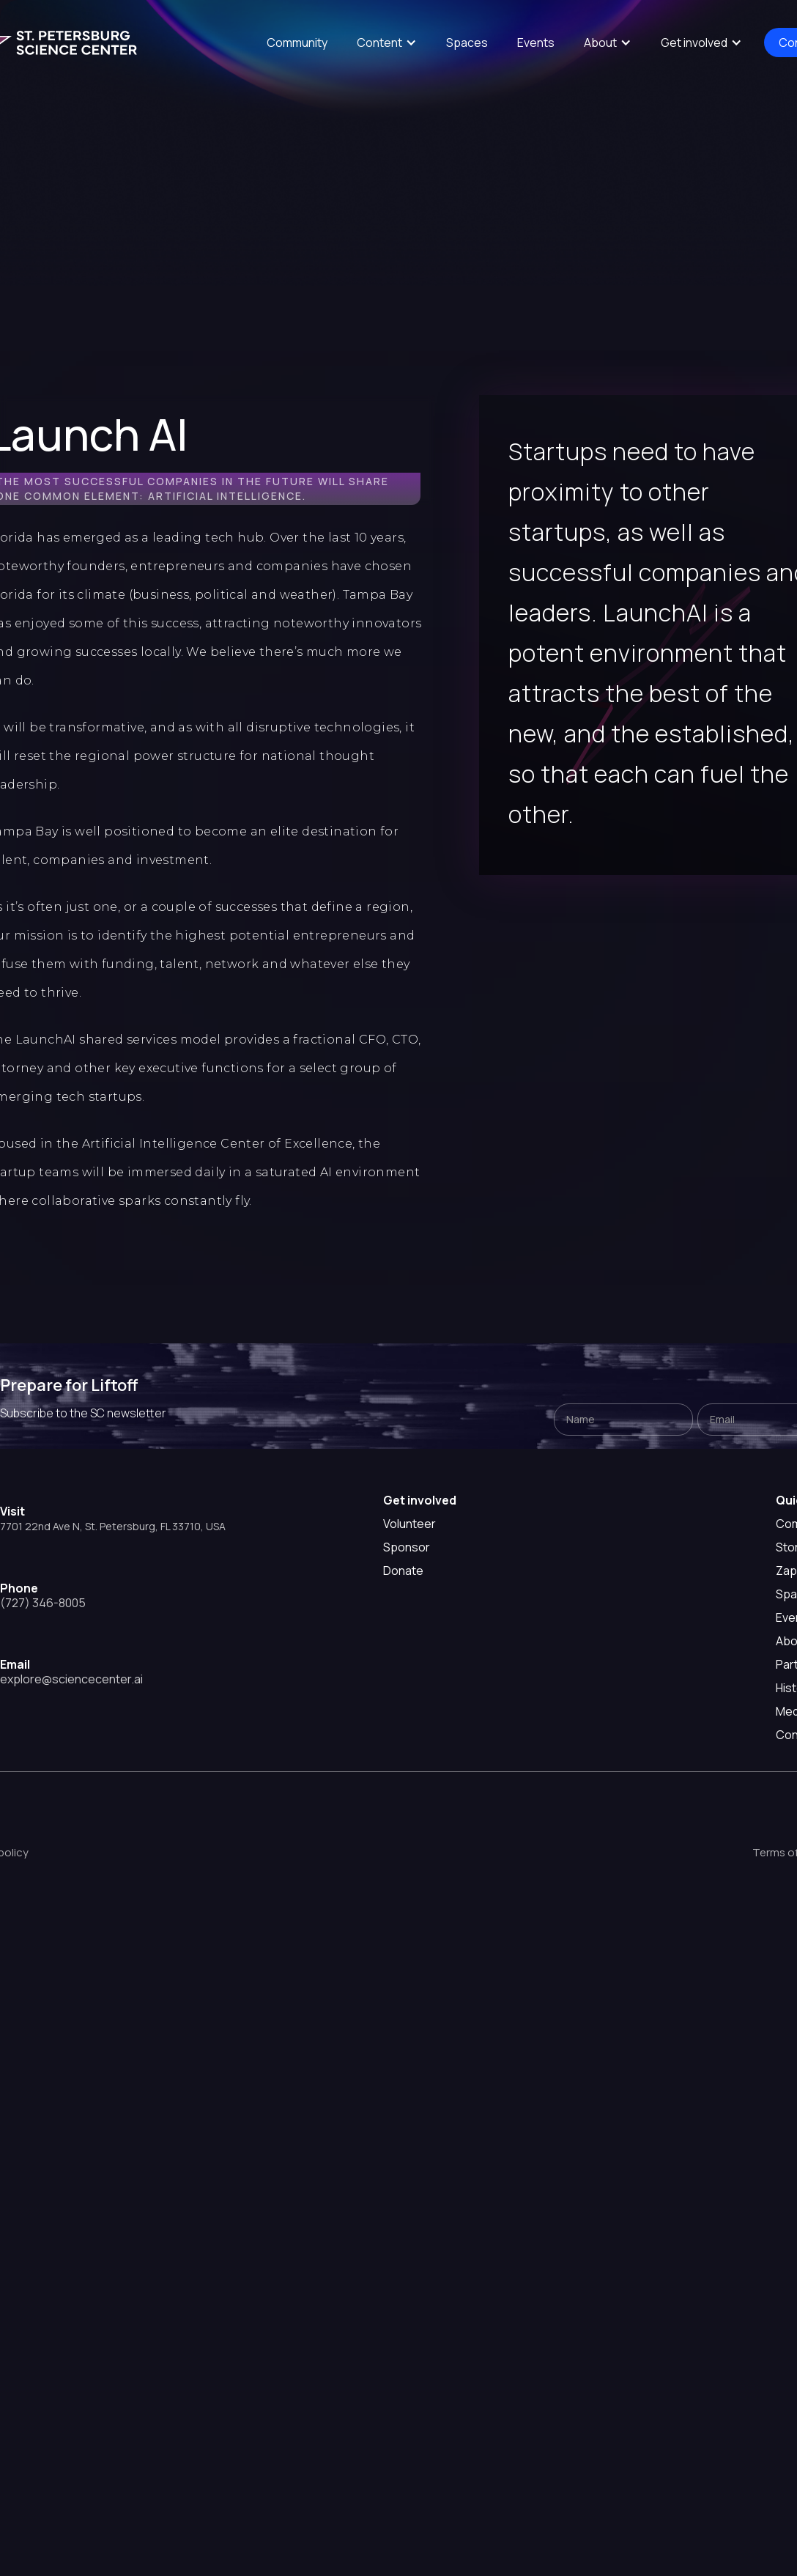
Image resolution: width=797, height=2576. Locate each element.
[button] (386, 42)
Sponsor (406, 1547)
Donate (403, 1570)
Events (536, 42)
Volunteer (409, 1524)
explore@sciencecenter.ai (71, 1679)
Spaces (467, 42)
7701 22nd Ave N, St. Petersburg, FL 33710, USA (113, 1526)
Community (297, 42)
